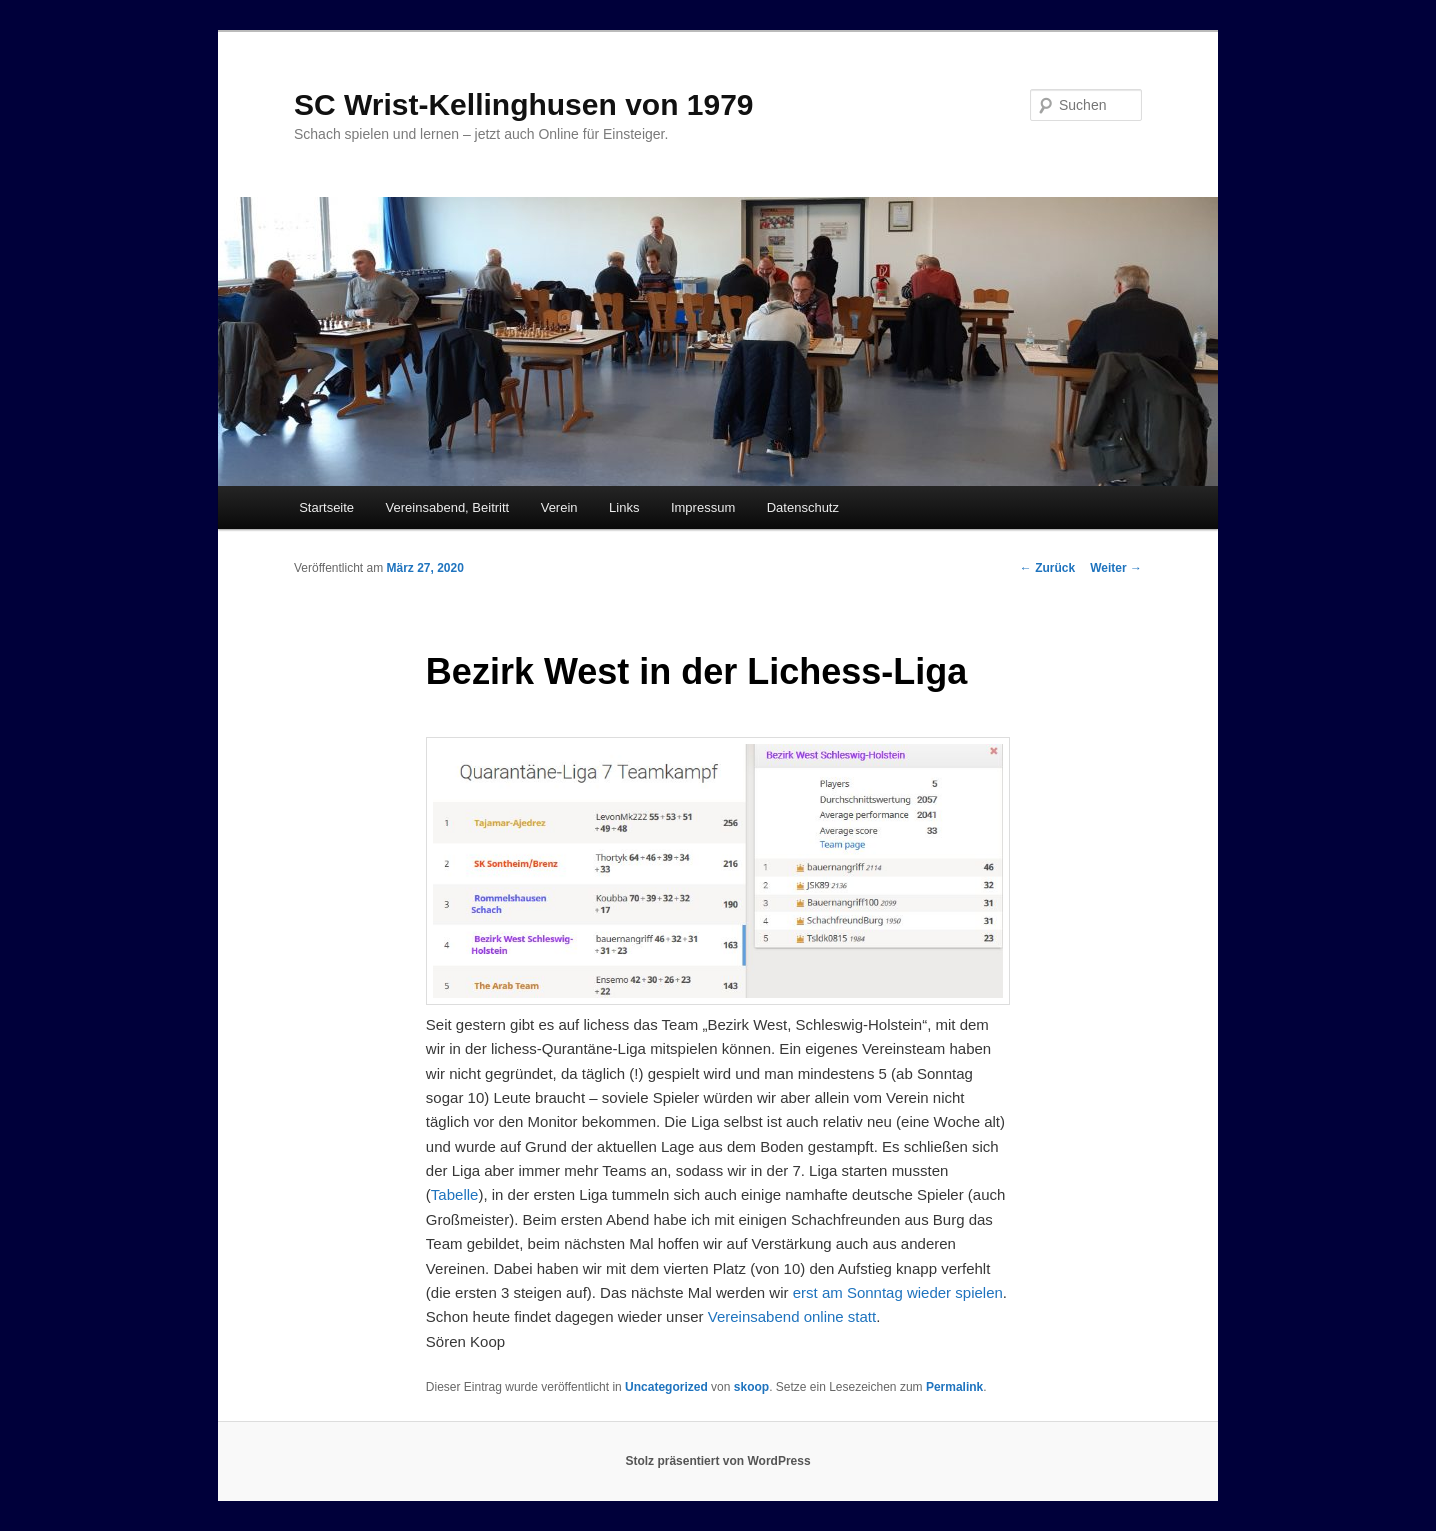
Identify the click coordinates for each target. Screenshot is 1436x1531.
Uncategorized (666, 1387)
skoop (751, 1387)
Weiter (1116, 568)
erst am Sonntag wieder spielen (898, 1292)
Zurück (1047, 568)
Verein (559, 507)
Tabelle (455, 1194)
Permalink (954, 1387)
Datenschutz (803, 507)
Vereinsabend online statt (792, 1316)
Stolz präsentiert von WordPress (717, 1461)
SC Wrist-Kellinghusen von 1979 (524, 104)
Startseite (326, 507)
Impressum (703, 507)
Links (624, 507)
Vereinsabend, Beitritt (448, 507)
